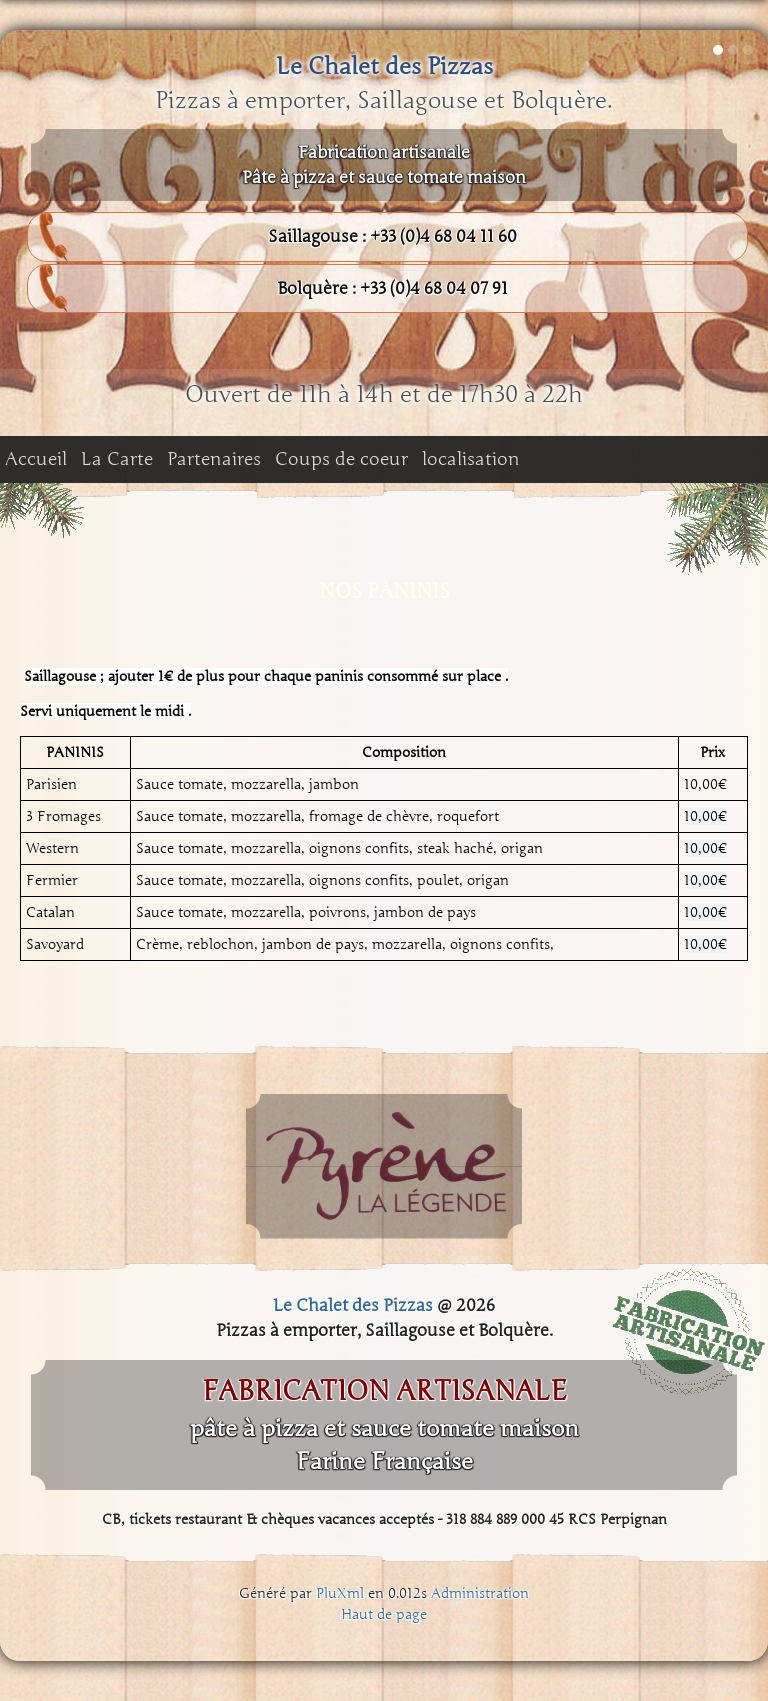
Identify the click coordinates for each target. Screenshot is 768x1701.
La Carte (117, 459)
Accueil (36, 459)
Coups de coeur (341, 459)
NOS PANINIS (384, 591)
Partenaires (214, 459)
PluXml (340, 1593)
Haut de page (384, 1614)
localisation (471, 459)
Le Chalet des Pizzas (384, 66)
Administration (480, 1593)
